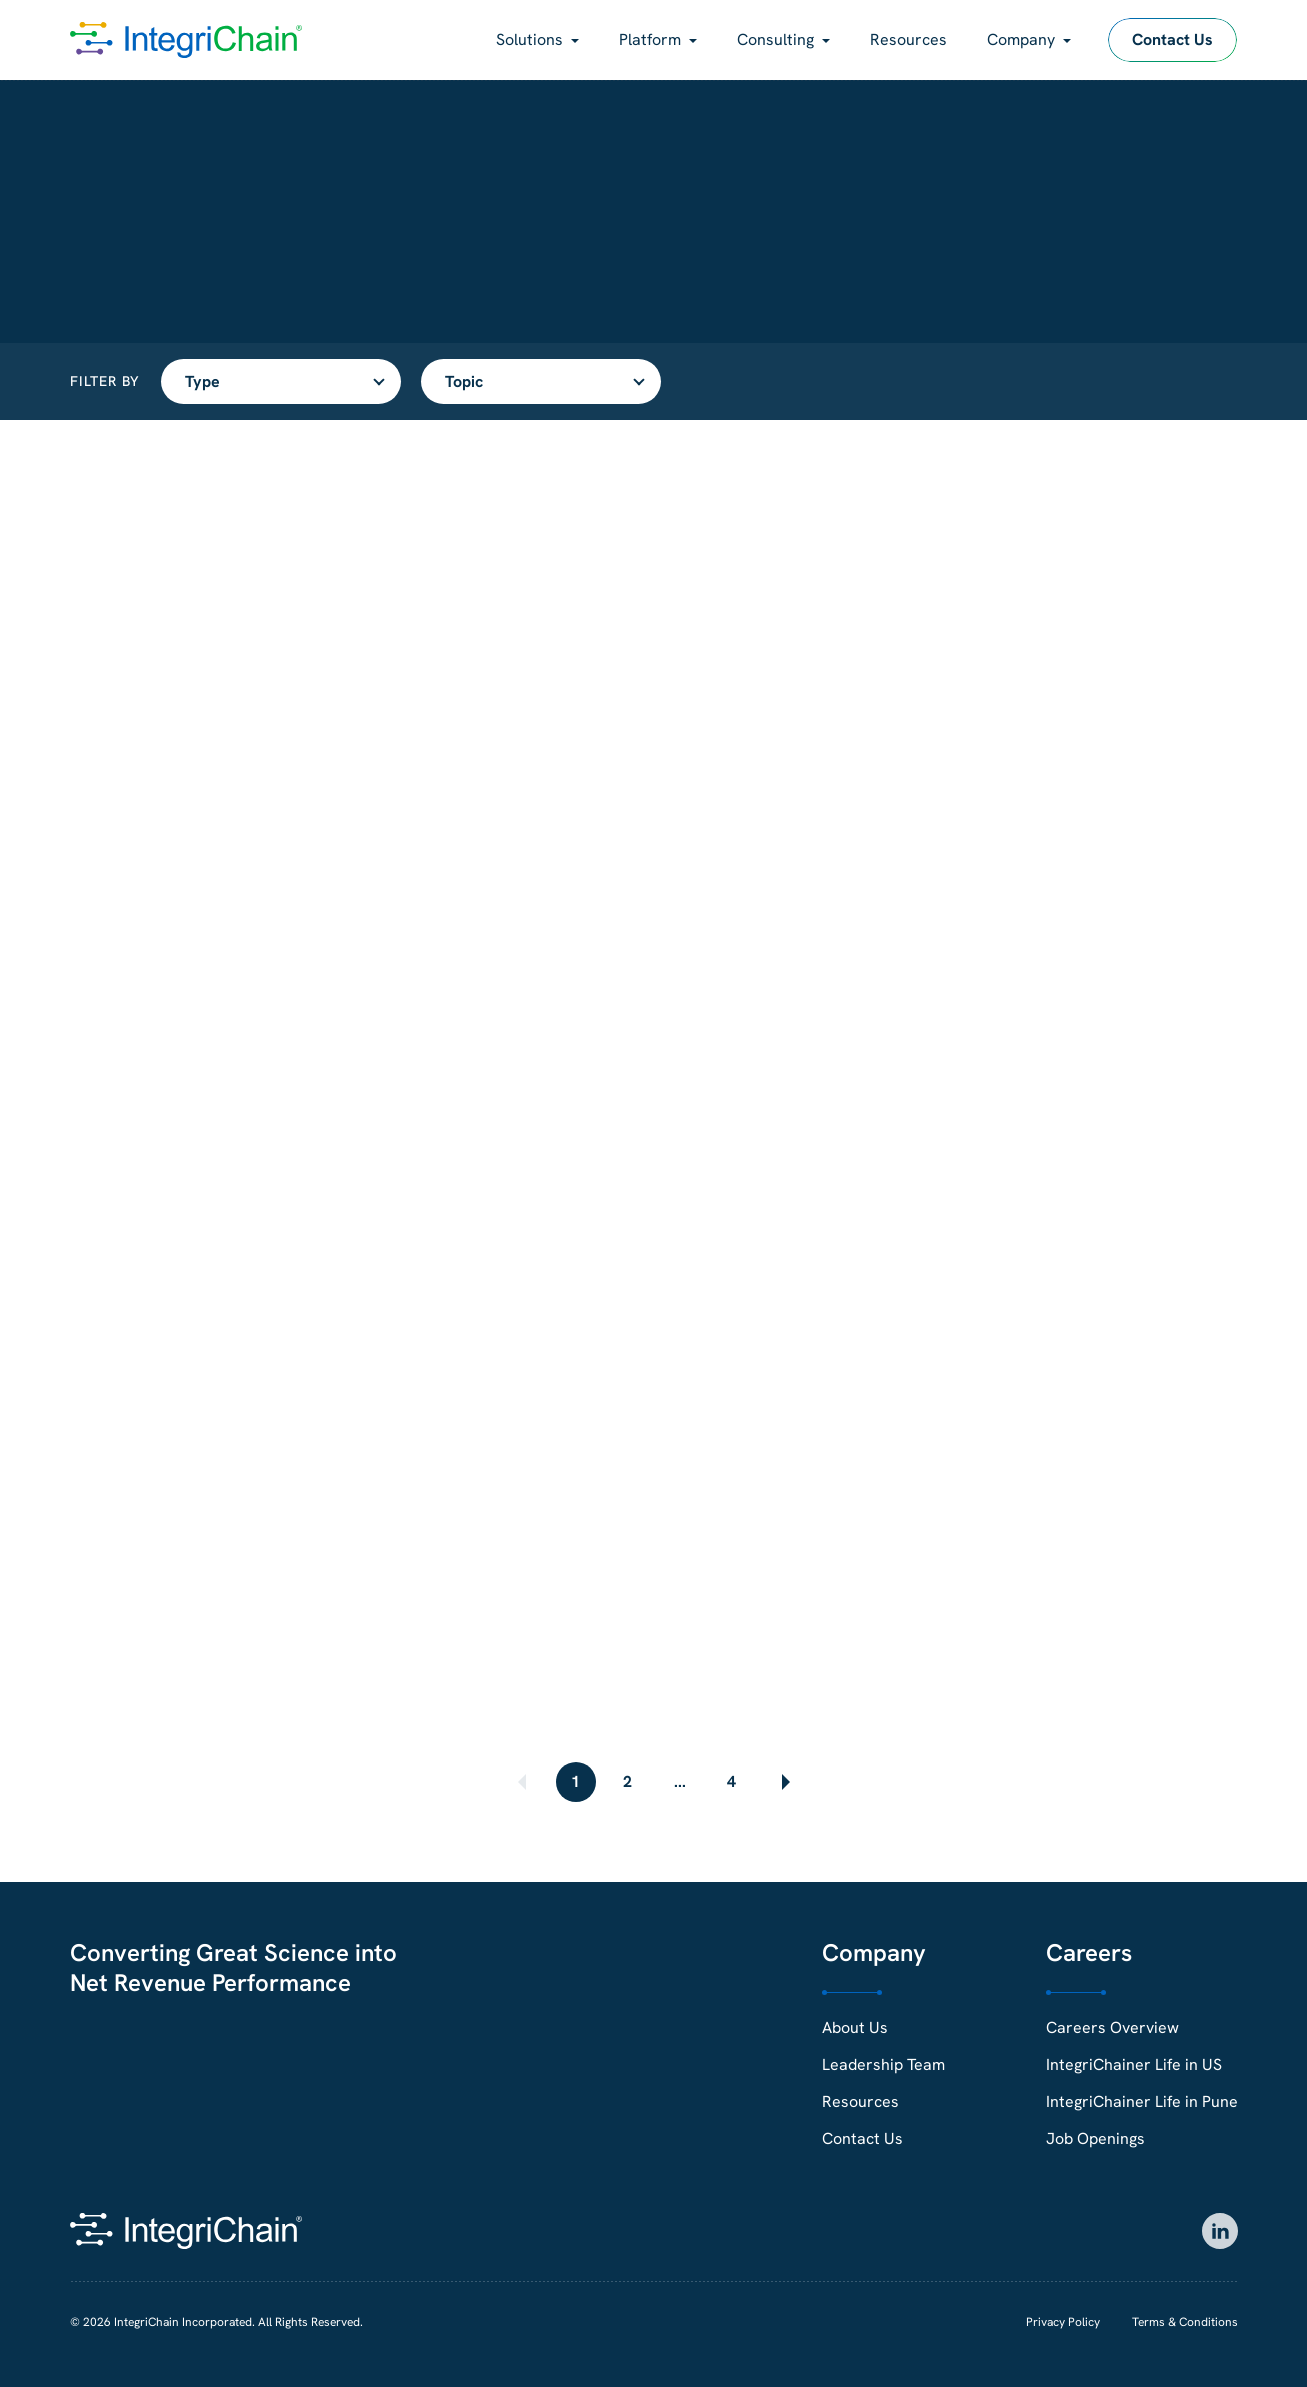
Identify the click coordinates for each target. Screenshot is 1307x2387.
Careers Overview (1112, 2027)
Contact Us (1172, 39)
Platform (650, 39)
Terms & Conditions (1185, 2322)
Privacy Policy (1063, 2322)
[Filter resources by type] (281, 381)
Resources (908, 39)
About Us (855, 2027)
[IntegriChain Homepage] (186, 40)
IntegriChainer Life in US (1134, 2064)
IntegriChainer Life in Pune (1142, 2101)
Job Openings (1095, 2138)
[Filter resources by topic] (541, 381)
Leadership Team (883, 2064)
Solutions (529, 39)
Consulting (775, 39)
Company (1021, 39)
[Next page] (784, 1782)
